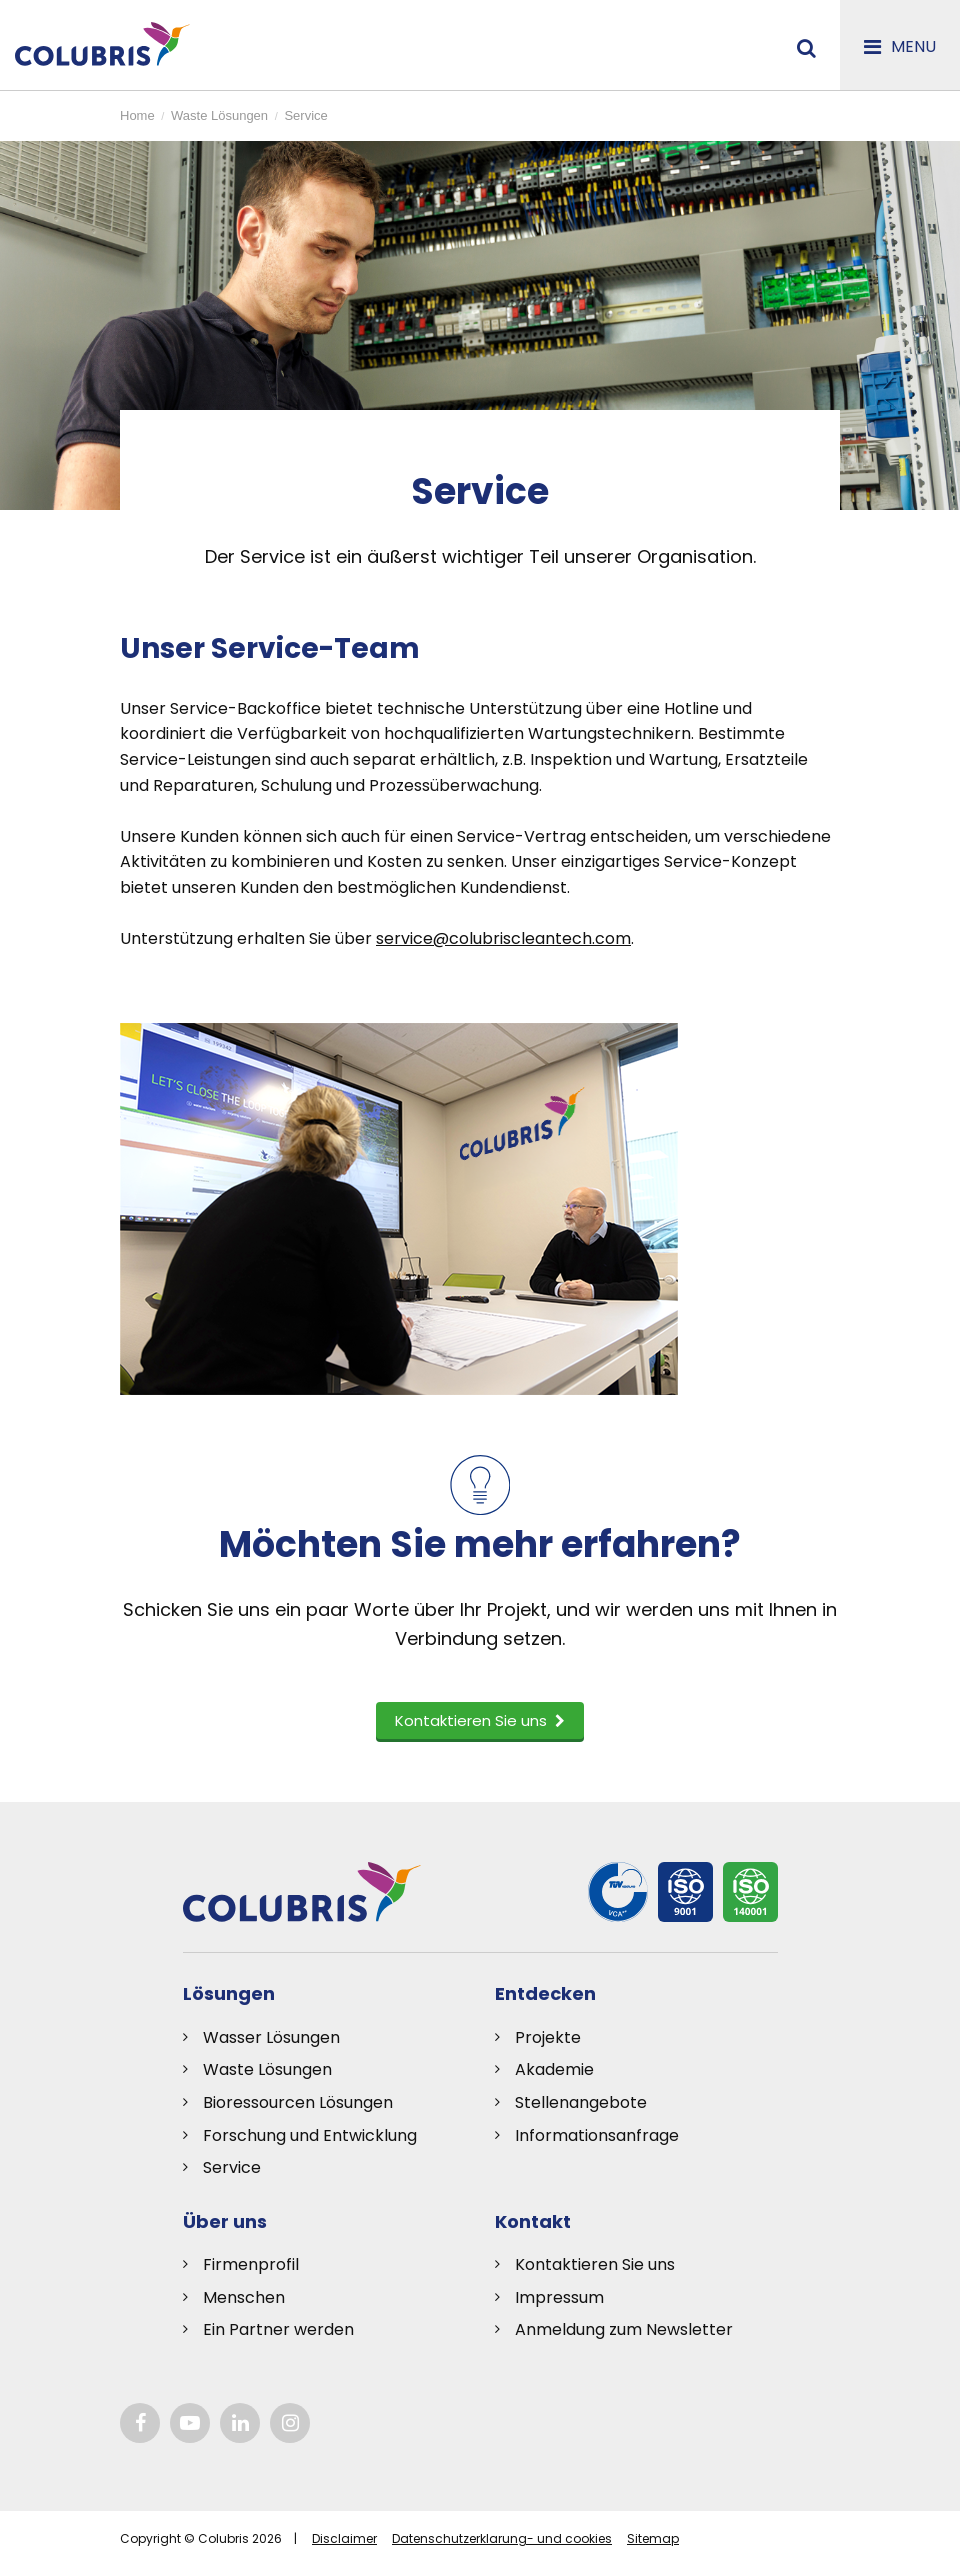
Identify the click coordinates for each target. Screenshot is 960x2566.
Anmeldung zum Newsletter (624, 2329)
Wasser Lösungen (271, 2037)
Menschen (244, 2297)
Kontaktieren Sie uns (595, 2264)
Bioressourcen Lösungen (298, 2102)
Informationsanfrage (597, 2135)
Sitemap (653, 2538)
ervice (236, 2167)
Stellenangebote (581, 2102)
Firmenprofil (251, 2264)
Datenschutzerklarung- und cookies (502, 2538)
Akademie (554, 2069)
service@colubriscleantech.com (503, 938)
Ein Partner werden (278, 2329)
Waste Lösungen (267, 2069)
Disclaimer (344, 2538)
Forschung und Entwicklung (310, 2135)
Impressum (559, 2297)
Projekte (548, 2037)
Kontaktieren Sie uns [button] (480, 1720)
